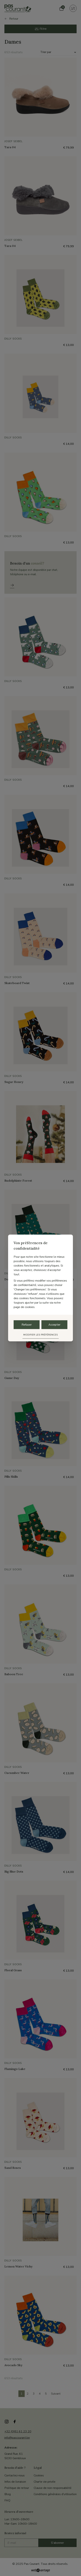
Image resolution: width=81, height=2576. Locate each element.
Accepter (54, 1325)
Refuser (27, 1325)
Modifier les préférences (40, 1334)
